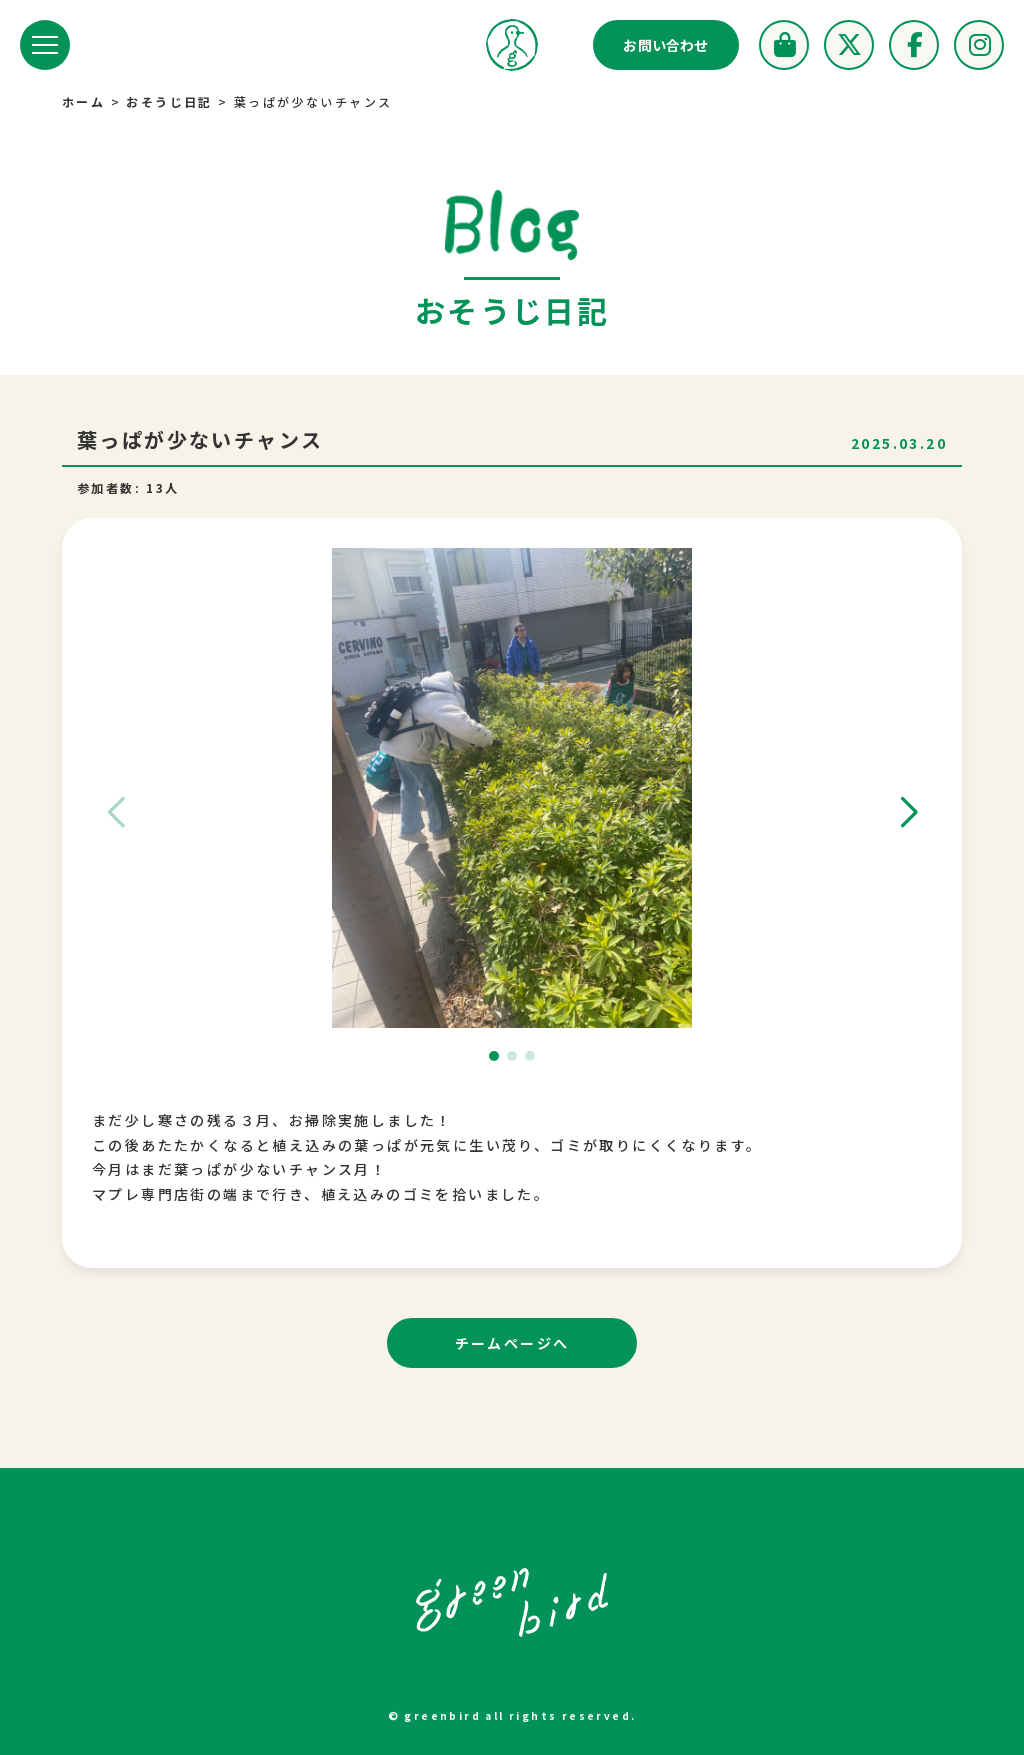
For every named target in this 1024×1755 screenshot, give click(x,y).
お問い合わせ (666, 45)
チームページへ (512, 1343)
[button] (908, 813)
